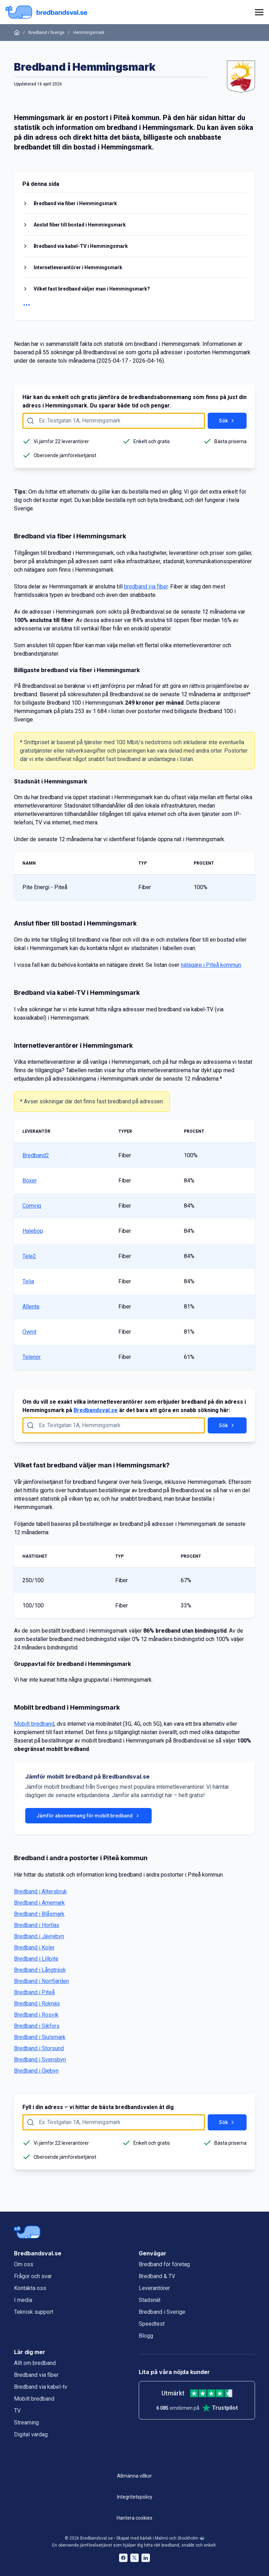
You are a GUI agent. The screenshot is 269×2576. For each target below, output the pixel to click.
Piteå (121, 117)
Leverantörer (154, 2288)
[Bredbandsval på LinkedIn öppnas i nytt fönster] (146, 2558)
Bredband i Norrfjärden (41, 1981)
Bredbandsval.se (96, 1410)
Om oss (23, 2264)
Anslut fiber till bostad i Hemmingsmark (80, 225)
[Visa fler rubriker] (134, 305)
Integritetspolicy (134, 2497)
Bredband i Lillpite (36, 1958)
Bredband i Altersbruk (40, 1891)
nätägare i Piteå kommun (211, 965)
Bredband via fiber (36, 2375)
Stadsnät (149, 2300)
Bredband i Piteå (34, 1992)
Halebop (32, 1231)
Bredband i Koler (34, 1947)
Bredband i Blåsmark (39, 1914)
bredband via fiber (146, 586)
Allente (31, 1306)
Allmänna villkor (134, 2476)
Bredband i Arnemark (39, 1902)
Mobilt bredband (34, 1723)
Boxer (29, 1180)
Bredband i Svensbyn (40, 2059)
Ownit (29, 1331)
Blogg (146, 2335)
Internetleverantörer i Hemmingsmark (78, 267)
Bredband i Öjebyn (36, 2070)
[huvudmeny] (257, 12)
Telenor (31, 1357)
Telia (28, 1281)
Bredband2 (35, 1155)
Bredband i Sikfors (37, 2026)
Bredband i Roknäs (37, 2003)
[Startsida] (17, 32)
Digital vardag (31, 2434)
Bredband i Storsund (39, 2048)
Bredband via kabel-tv (40, 2386)
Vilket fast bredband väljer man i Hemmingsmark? (92, 289)
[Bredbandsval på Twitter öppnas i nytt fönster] (134, 2558)
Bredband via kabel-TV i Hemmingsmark (81, 246)
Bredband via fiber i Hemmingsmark (75, 203)
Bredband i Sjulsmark (39, 2037)
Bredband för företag (164, 2264)
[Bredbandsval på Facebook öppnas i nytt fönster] (123, 2558)
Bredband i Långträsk (40, 1970)
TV (17, 2410)
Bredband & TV (157, 2276)
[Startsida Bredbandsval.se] (46, 12)
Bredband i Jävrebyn (39, 1936)
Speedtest (152, 2323)
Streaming (26, 2422)
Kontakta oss (30, 2288)
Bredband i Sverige (46, 32)
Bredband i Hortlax (36, 1925)
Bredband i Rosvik (36, 2014)
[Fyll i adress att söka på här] (113, 421)
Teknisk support (33, 2312)
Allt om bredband (35, 2363)
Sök (227, 421)
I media (23, 2300)
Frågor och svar (33, 2276)
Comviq (31, 1205)
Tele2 (29, 1256)
